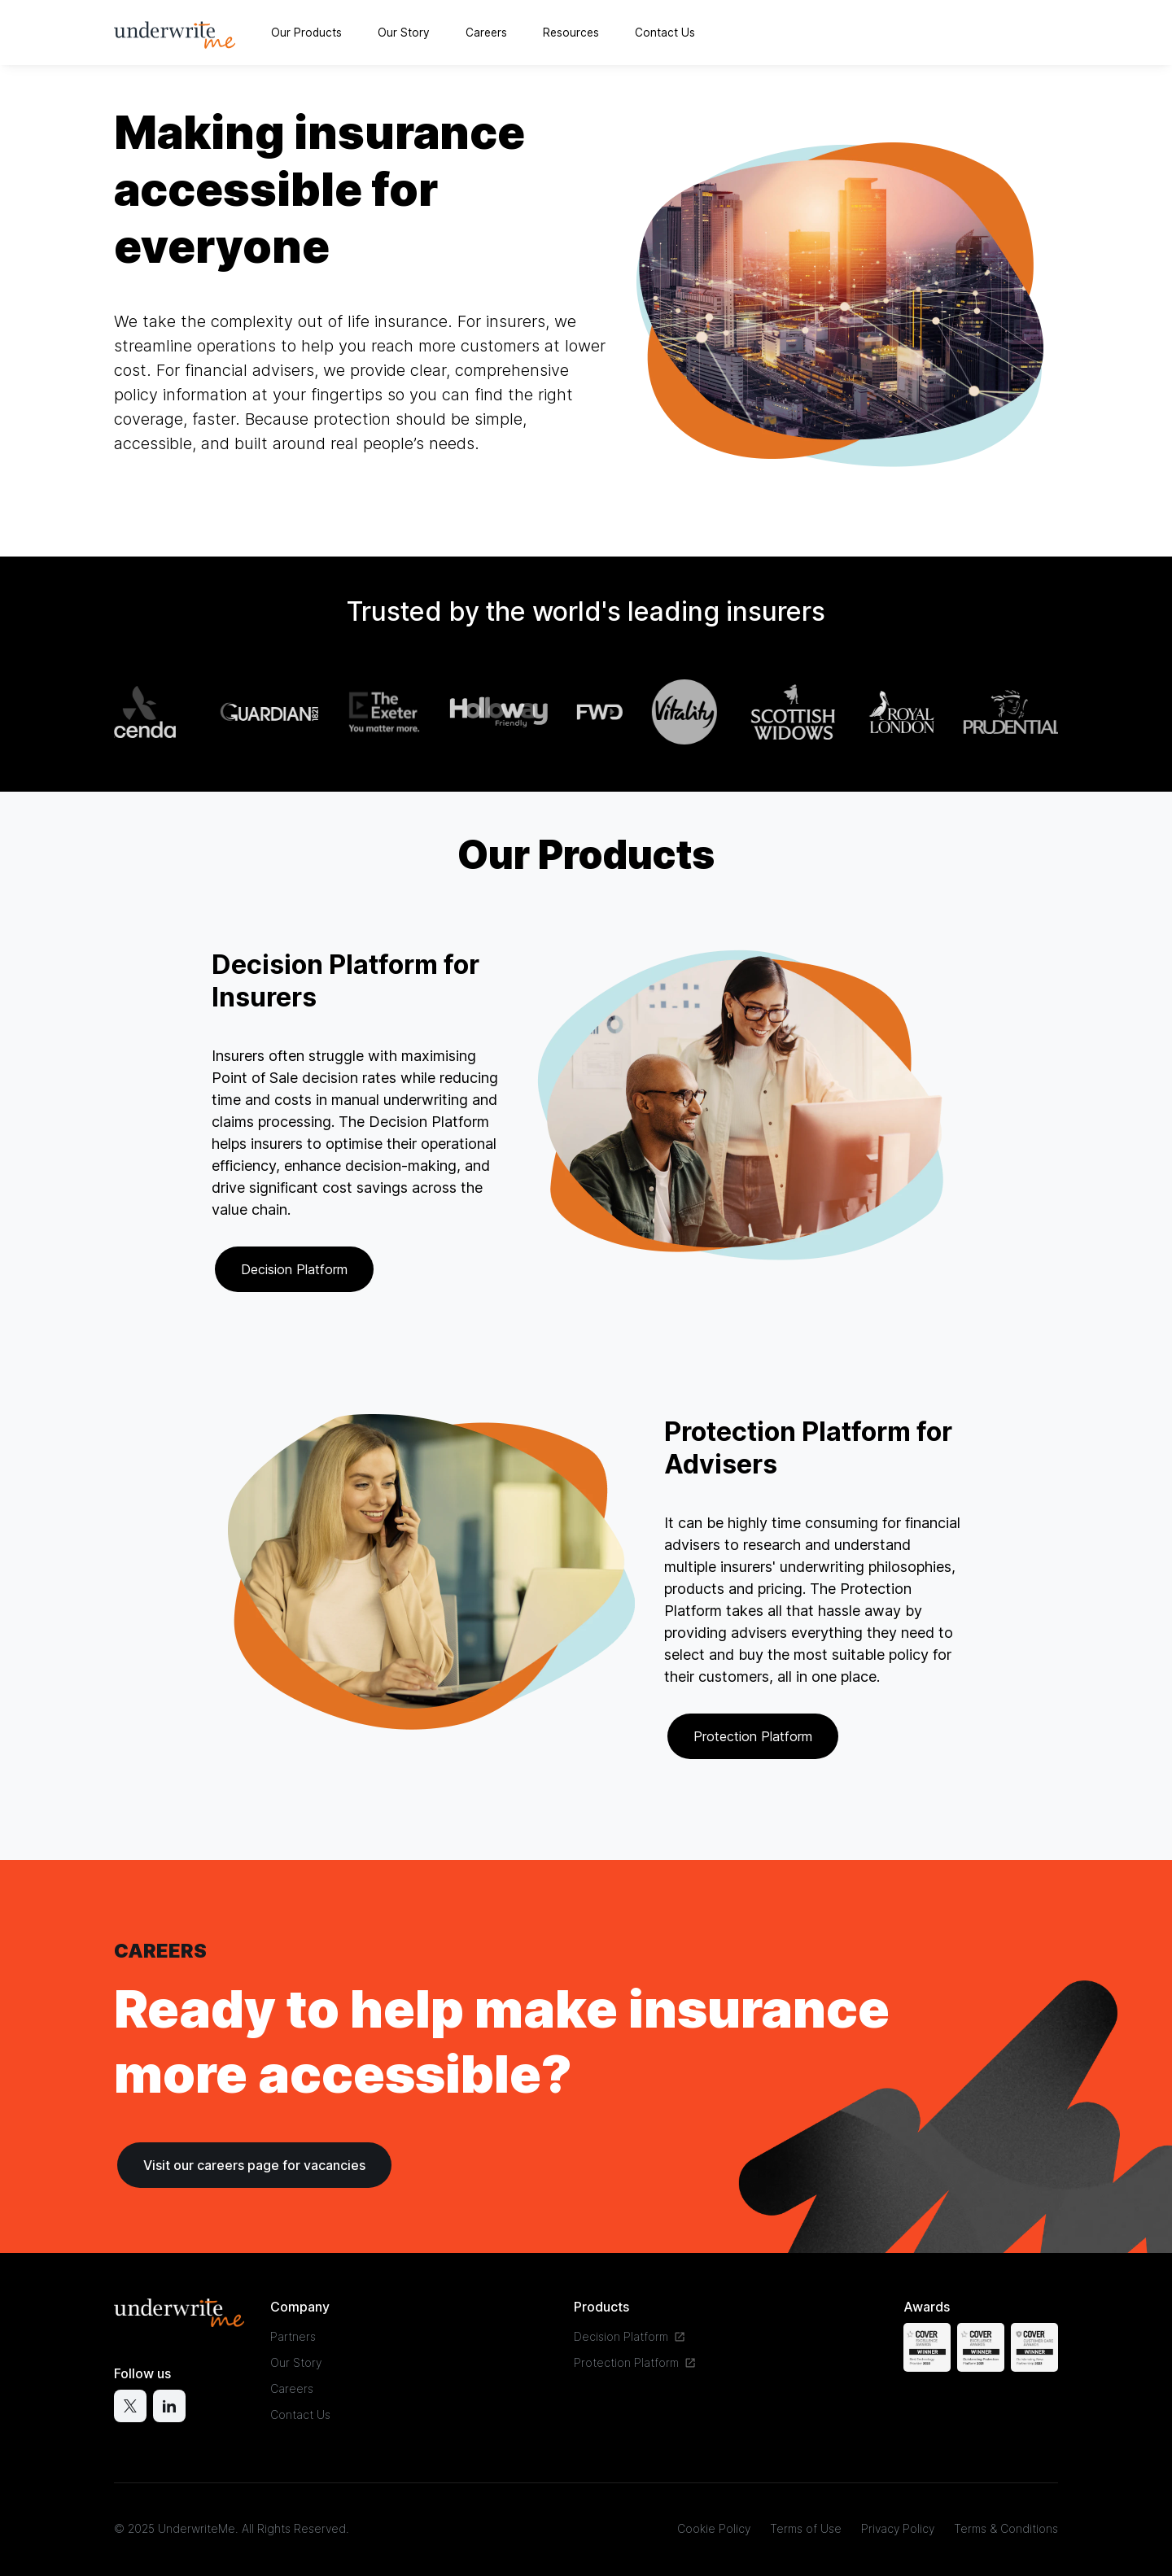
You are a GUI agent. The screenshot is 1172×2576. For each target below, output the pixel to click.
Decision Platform (294, 1269)
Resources (571, 32)
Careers (486, 32)
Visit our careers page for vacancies (254, 2165)
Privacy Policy (897, 2528)
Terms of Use (806, 2528)
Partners (293, 2336)
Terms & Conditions (1006, 2528)
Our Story (404, 32)
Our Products (306, 32)
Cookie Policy (713, 2528)
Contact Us (665, 32)
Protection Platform (752, 1736)
